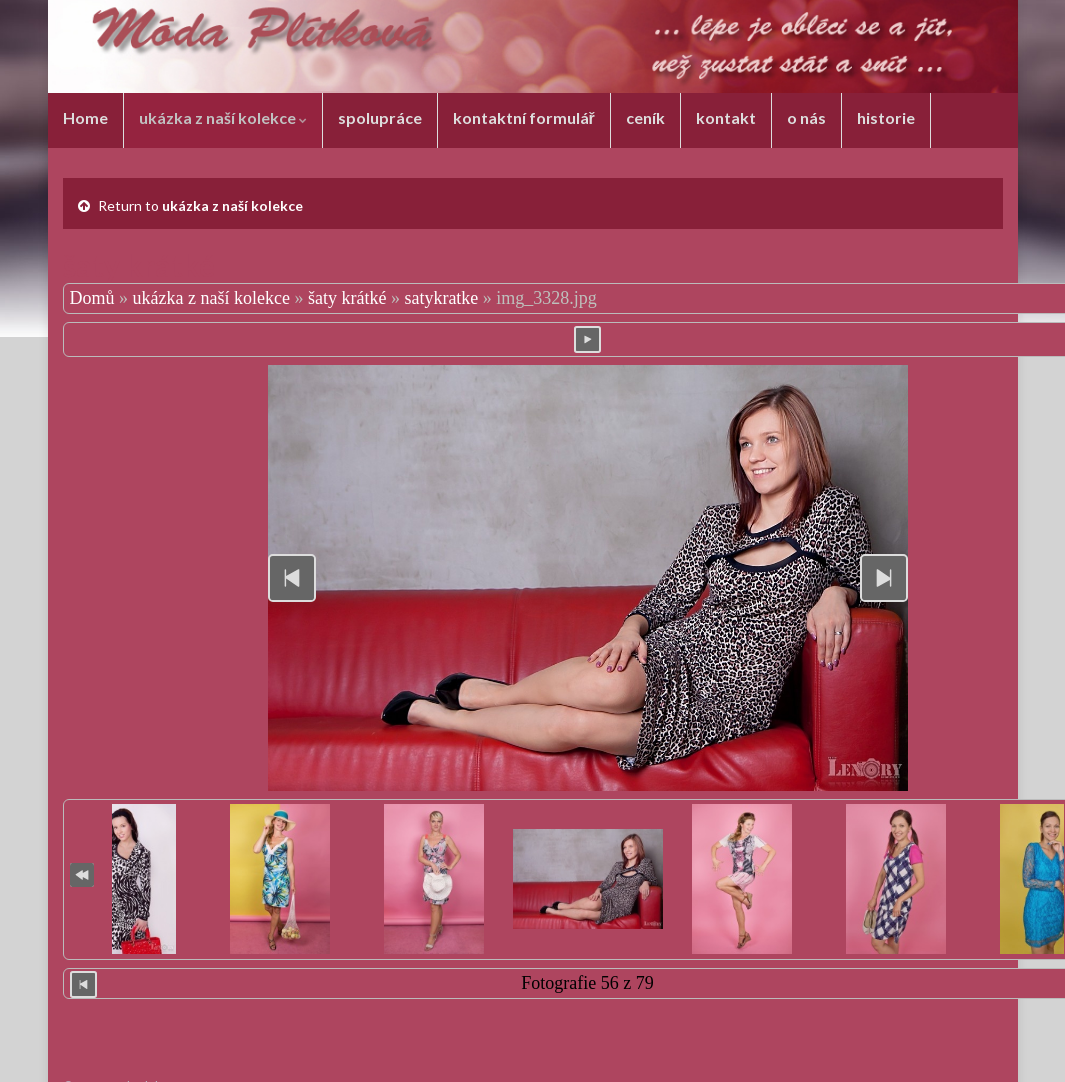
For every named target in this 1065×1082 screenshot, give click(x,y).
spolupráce (380, 117)
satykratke (441, 298)
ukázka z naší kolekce (223, 117)
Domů (92, 298)
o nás (806, 117)
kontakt (726, 117)
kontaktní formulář (524, 117)
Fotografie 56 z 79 (587, 983)
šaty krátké (347, 298)
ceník (645, 117)
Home (85, 117)
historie (886, 117)
